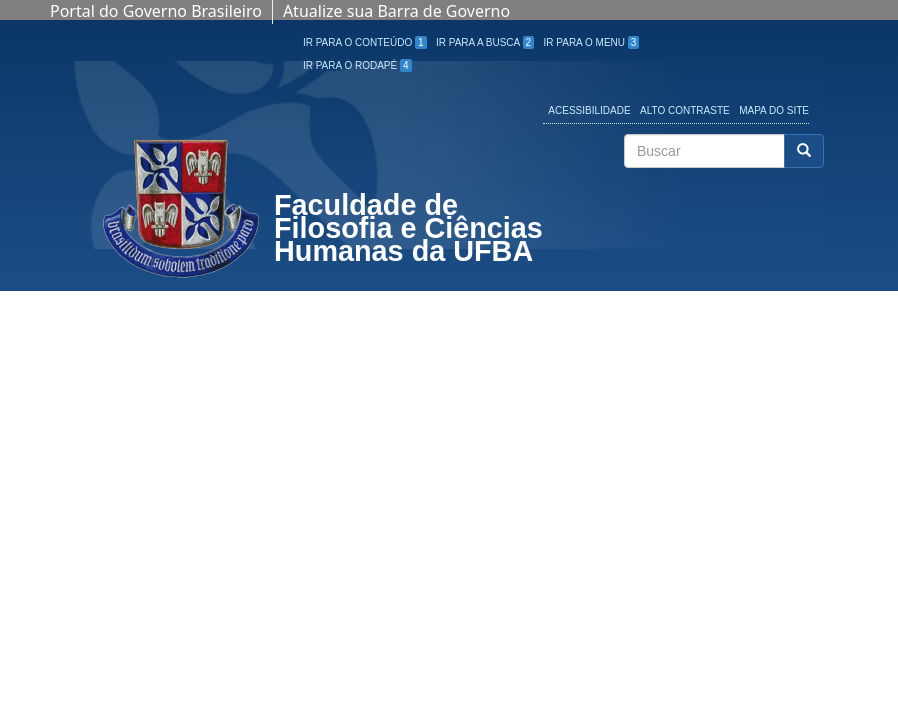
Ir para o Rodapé (357, 65)
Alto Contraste (685, 110)
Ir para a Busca (485, 42)
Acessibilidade (589, 110)
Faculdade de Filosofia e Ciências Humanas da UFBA (408, 230)
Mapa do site (774, 110)
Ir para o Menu (592, 42)
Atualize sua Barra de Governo (396, 11)
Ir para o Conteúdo (365, 42)
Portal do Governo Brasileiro (156, 11)
